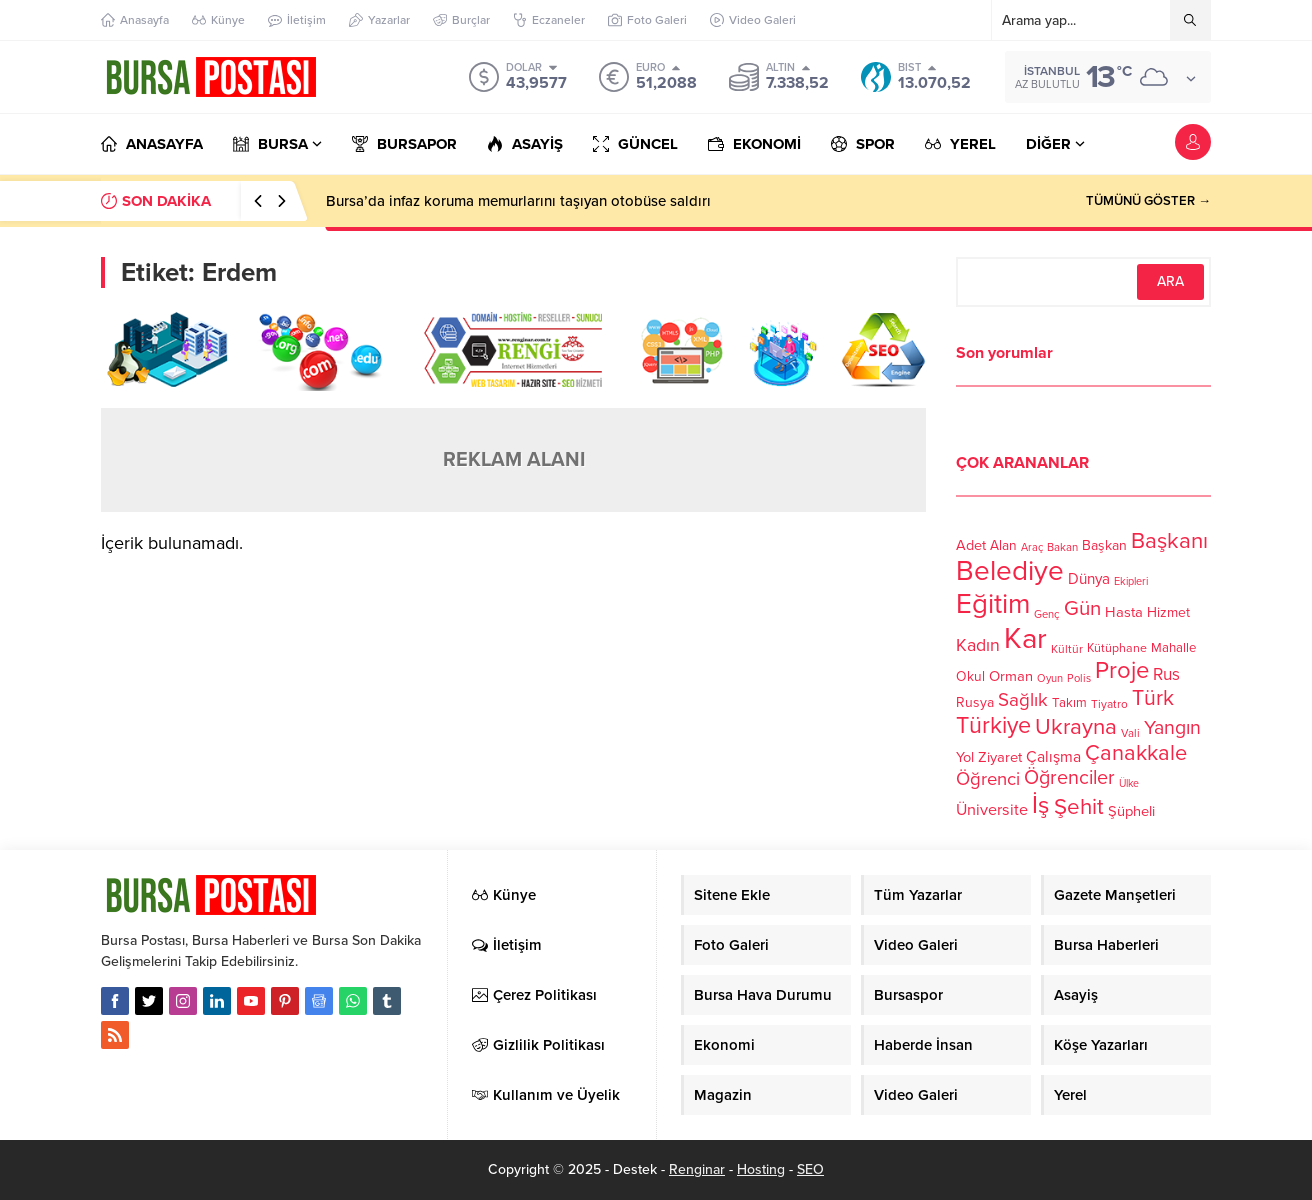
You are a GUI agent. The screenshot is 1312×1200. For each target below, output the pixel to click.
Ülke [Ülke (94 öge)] (1129, 783)
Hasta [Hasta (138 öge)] (1124, 612)
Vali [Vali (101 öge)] (1130, 733)
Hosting (761, 1169)
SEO (810, 1169)
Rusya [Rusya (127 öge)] (975, 702)
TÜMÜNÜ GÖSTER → (1148, 201)
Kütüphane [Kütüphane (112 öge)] (1117, 648)
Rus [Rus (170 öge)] (1166, 674)
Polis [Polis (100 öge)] (1079, 678)
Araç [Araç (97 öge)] (1032, 547)
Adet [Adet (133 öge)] (971, 545)
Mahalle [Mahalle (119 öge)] (1173, 648)
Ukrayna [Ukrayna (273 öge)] (1076, 726)
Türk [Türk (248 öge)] (1153, 698)
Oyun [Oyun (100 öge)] (1050, 678)
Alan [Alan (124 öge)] (1003, 545)
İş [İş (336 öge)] (1041, 805)
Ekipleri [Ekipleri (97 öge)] (1131, 581)
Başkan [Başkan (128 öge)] (1104, 545)
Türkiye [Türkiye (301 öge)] (993, 725)
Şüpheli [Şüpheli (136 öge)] (1131, 811)
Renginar (697, 1169)
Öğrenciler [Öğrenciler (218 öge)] (1069, 778)
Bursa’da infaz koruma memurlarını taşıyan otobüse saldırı (518, 201)
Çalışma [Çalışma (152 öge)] (1053, 757)
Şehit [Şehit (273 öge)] (1079, 806)
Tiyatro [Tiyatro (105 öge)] (1109, 704)
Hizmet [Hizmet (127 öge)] (1168, 612)
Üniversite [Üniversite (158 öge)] (992, 810)
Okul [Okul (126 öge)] (970, 676)
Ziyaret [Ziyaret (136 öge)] (1000, 757)
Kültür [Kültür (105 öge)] (1067, 649)
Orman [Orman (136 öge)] (1011, 676)
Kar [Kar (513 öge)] (1025, 638)
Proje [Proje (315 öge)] (1122, 670)
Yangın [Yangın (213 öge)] (1172, 728)
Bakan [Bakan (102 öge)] (1062, 547)
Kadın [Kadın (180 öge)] (978, 645)
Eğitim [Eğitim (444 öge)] (993, 604)
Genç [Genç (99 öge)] (1047, 614)
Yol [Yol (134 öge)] (965, 757)
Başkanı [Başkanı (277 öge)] (1169, 540)
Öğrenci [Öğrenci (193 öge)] (988, 779)
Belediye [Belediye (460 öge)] (1010, 571)
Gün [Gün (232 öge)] (1082, 608)
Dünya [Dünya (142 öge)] (1089, 579)
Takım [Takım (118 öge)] (1069, 703)
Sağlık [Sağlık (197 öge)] (1023, 700)
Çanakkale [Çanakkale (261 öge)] (1136, 753)
